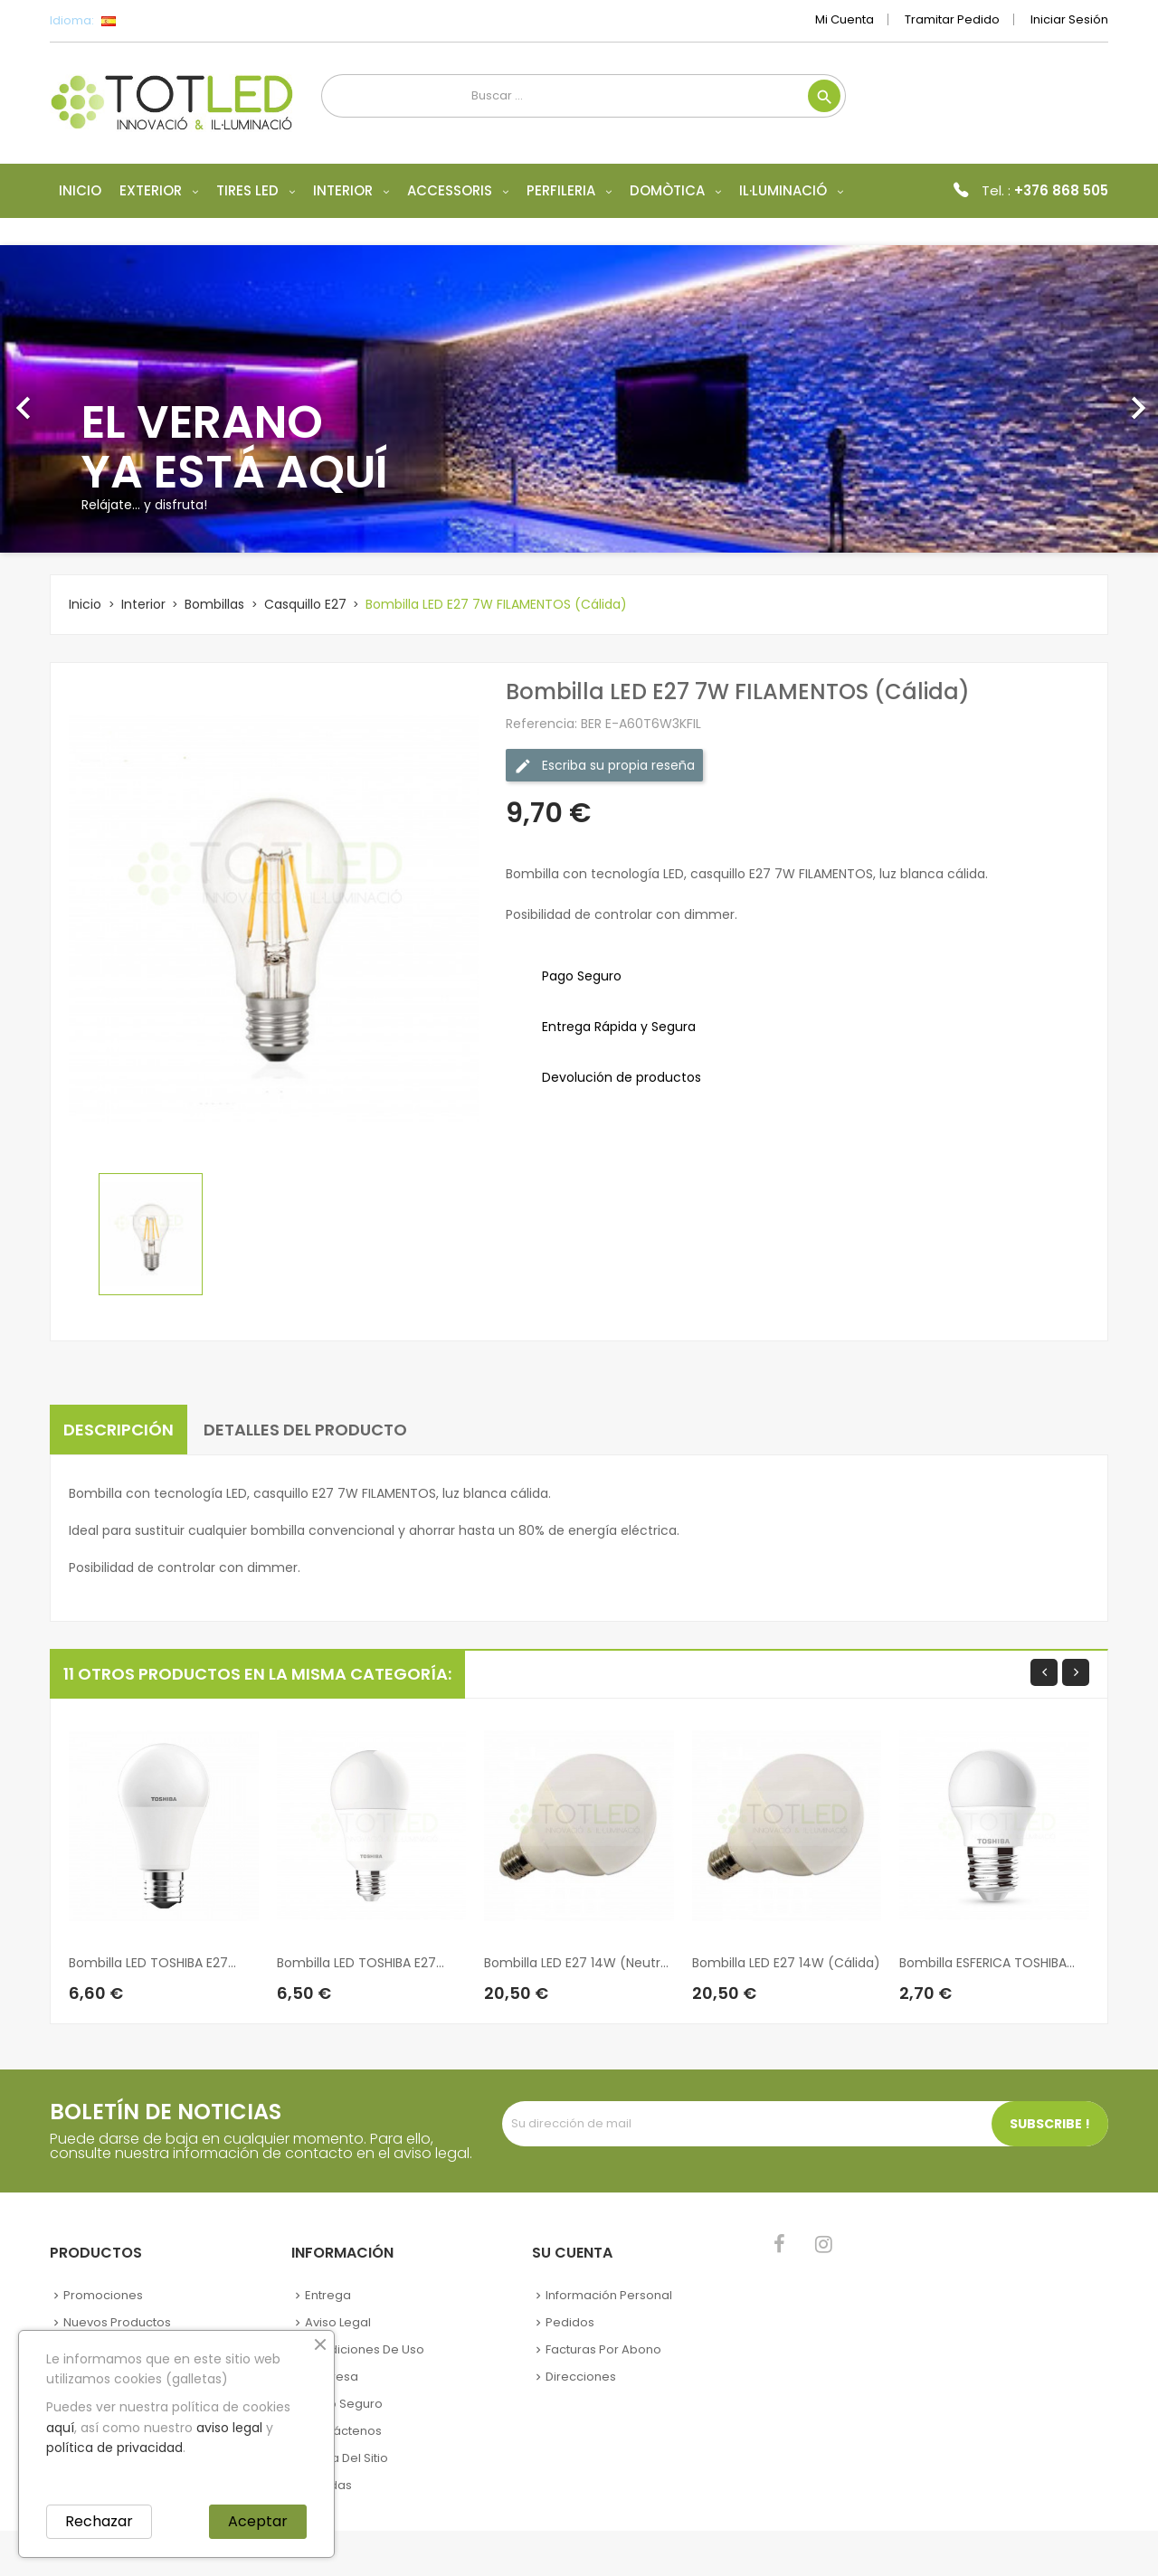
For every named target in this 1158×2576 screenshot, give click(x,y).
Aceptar (258, 2521)
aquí (60, 2428)
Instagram (823, 2244)
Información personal (609, 2295)
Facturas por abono (603, 2349)
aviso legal (229, 2428)
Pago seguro (344, 2403)
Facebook (779, 2244)
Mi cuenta (844, 19)
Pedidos (570, 2322)
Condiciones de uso (364, 2349)
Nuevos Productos (117, 2322)
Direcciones (581, 2376)
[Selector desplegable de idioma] (149, 21)
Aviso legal (338, 2322)
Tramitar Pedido (952, 19)
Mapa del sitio (346, 2458)
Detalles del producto (305, 1429)
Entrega (328, 2295)
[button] (87, 399)
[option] (579, 399)
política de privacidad (114, 2448)
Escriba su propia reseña (604, 765)
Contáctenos (343, 2430)
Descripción (118, 1429)
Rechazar (99, 2521)
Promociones (103, 2295)
